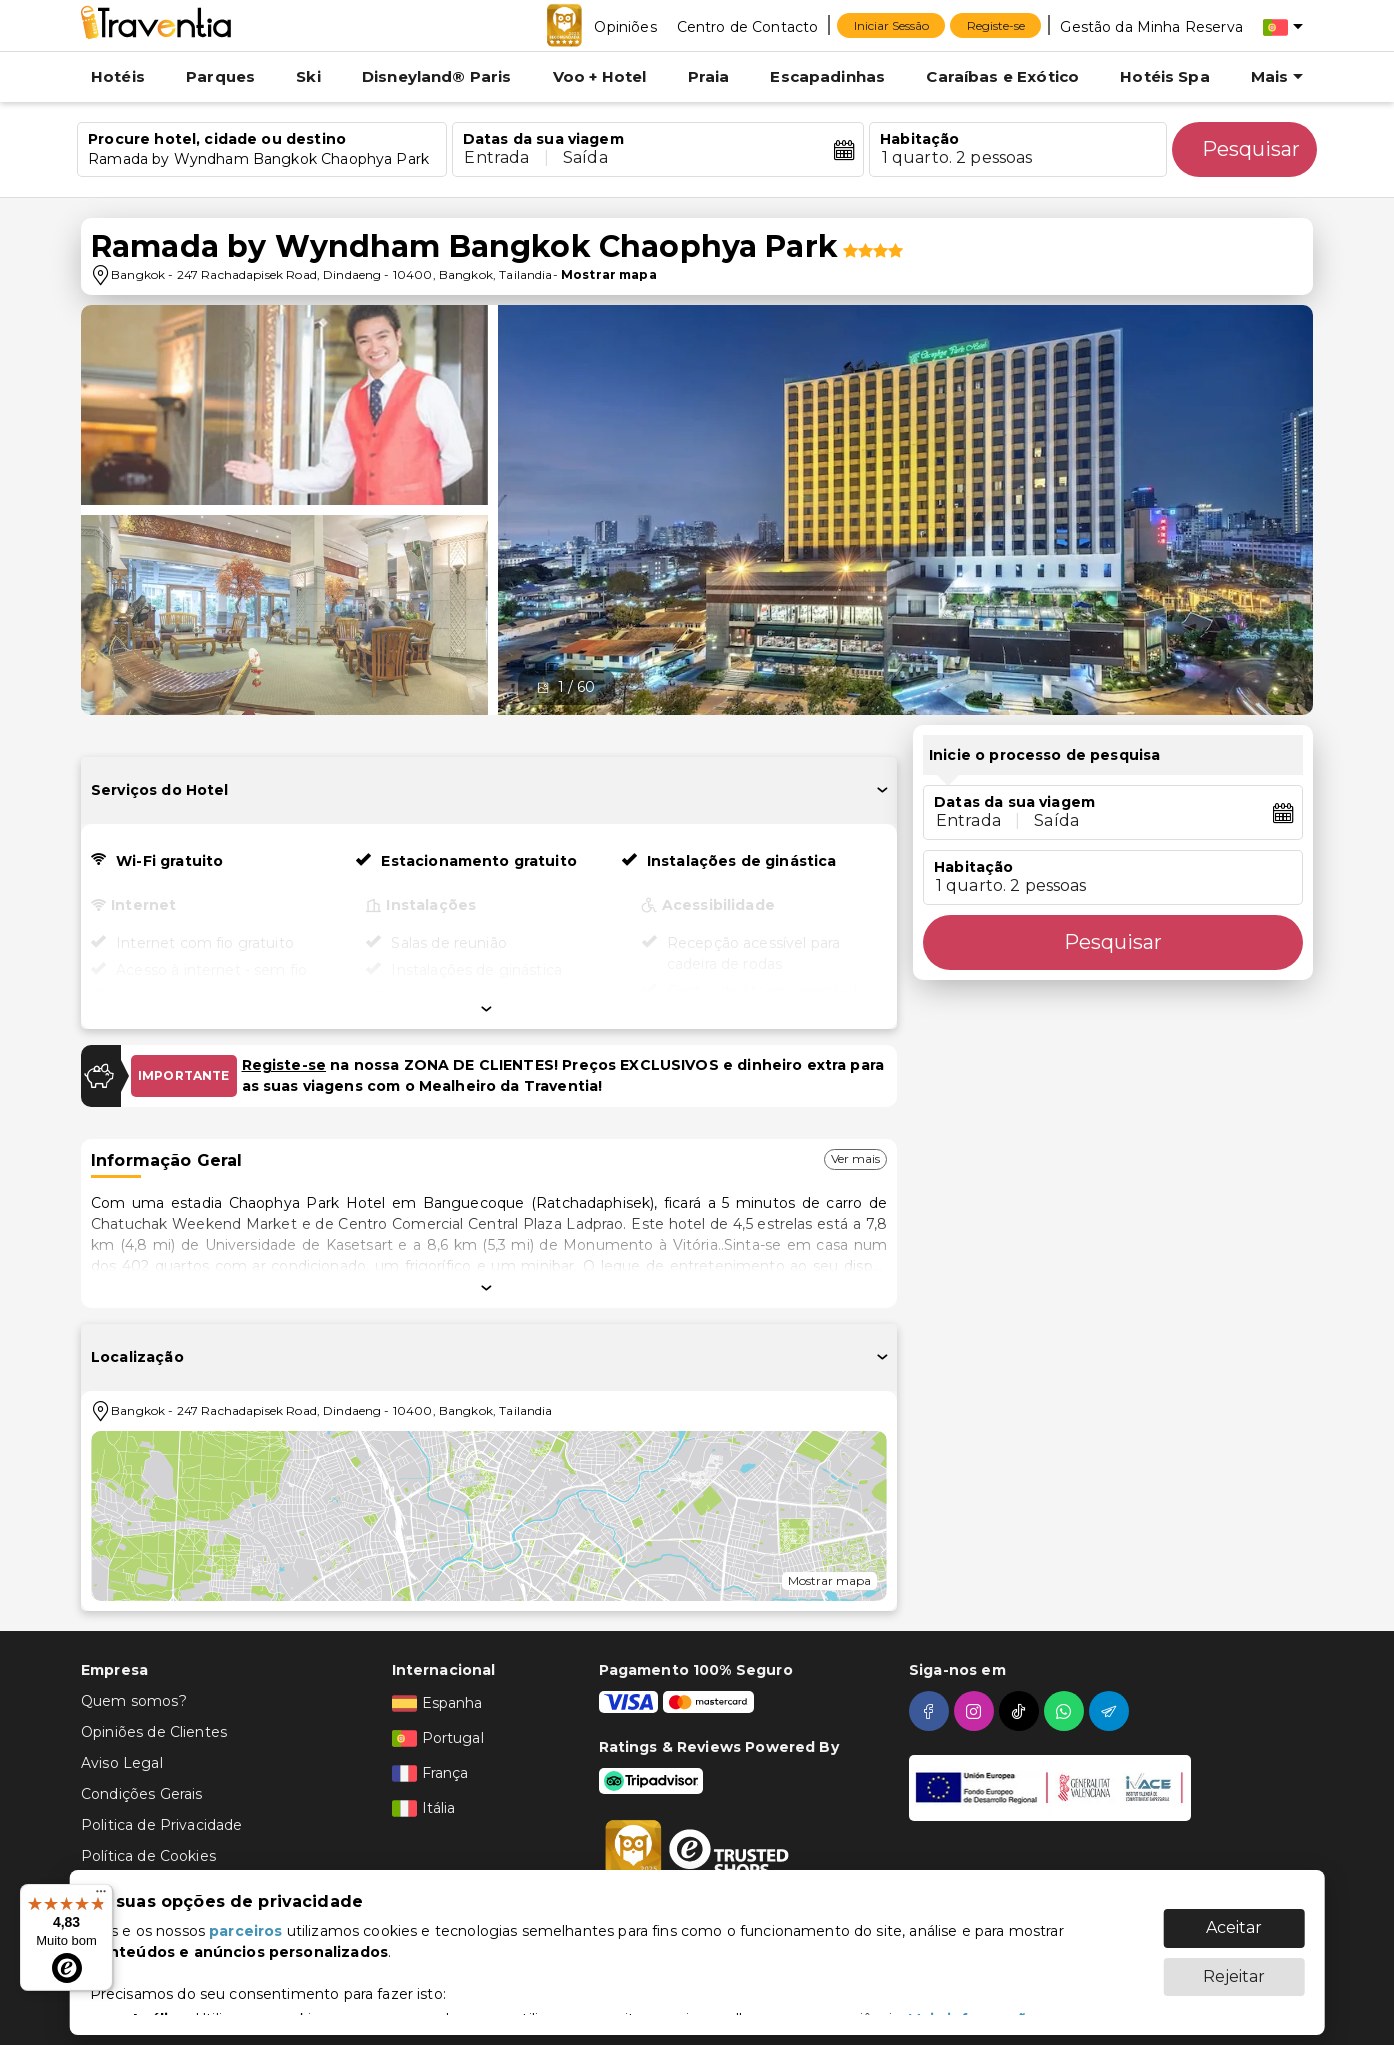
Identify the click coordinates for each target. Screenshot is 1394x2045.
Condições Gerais (141, 1794)
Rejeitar (1234, 1966)
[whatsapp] (1066, 1711)
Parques (220, 76)
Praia (709, 76)
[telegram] (1111, 1711)
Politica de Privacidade (161, 1825)
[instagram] (976, 1711)
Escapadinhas (827, 76)
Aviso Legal (122, 1763)
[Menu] (101, 1896)
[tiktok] (1021, 1711)
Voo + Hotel (600, 76)
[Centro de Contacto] (748, 26)
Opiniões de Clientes (154, 1732)
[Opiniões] (625, 26)
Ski (308, 76)
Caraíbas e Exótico (1002, 76)
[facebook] (931, 1711)
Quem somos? (134, 1701)
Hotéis (118, 76)
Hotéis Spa (1165, 76)
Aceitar (1234, 1917)
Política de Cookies (148, 1856)
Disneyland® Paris (437, 76)
